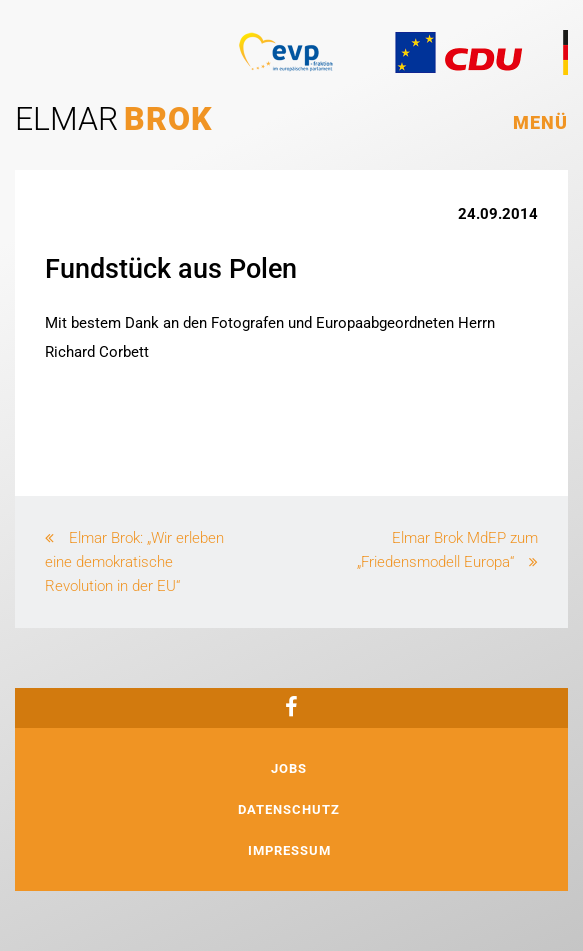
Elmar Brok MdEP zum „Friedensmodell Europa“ (447, 550)
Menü (540, 122)
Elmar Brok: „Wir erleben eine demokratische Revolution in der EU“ (134, 562)
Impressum (289, 850)
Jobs (289, 768)
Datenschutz (289, 809)
